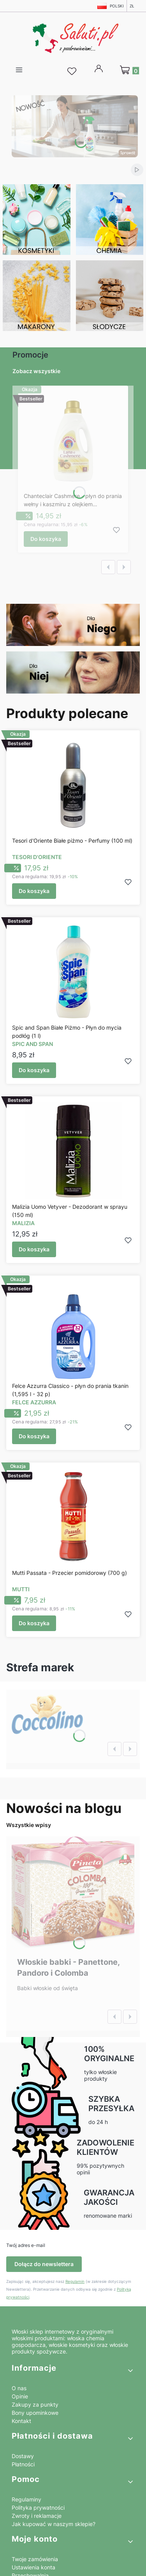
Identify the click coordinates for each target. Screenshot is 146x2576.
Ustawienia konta (33, 2567)
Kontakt (21, 2421)
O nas (19, 2388)
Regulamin (74, 2281)
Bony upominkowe (35, 2412)
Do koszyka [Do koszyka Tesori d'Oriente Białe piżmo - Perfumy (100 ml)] (34, 891)
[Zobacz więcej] (47, 1713)
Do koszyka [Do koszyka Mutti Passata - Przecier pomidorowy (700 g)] (34, 1623)
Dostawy (23, 2456)
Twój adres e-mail (25, 2245)
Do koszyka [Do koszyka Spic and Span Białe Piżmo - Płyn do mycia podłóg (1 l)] (34, 1070)
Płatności (23, 2464)
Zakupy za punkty (35, 2404)
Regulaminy (26, 2499)
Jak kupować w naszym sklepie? (53, 2524)
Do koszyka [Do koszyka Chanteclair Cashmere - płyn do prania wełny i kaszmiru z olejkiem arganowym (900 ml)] (45, 538)
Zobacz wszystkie (36, 371)
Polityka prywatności (38, 2507)
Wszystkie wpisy (28, 1825)
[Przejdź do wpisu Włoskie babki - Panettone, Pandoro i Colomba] (73, 1892)
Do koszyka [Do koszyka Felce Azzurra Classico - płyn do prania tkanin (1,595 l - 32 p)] (34, 1436)
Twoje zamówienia (35, 2559)
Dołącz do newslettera (44, 2264)
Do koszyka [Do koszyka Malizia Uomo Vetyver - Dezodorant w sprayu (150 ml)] (34, 1249)
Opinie (20, 2396)
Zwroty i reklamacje (37, 2515)
